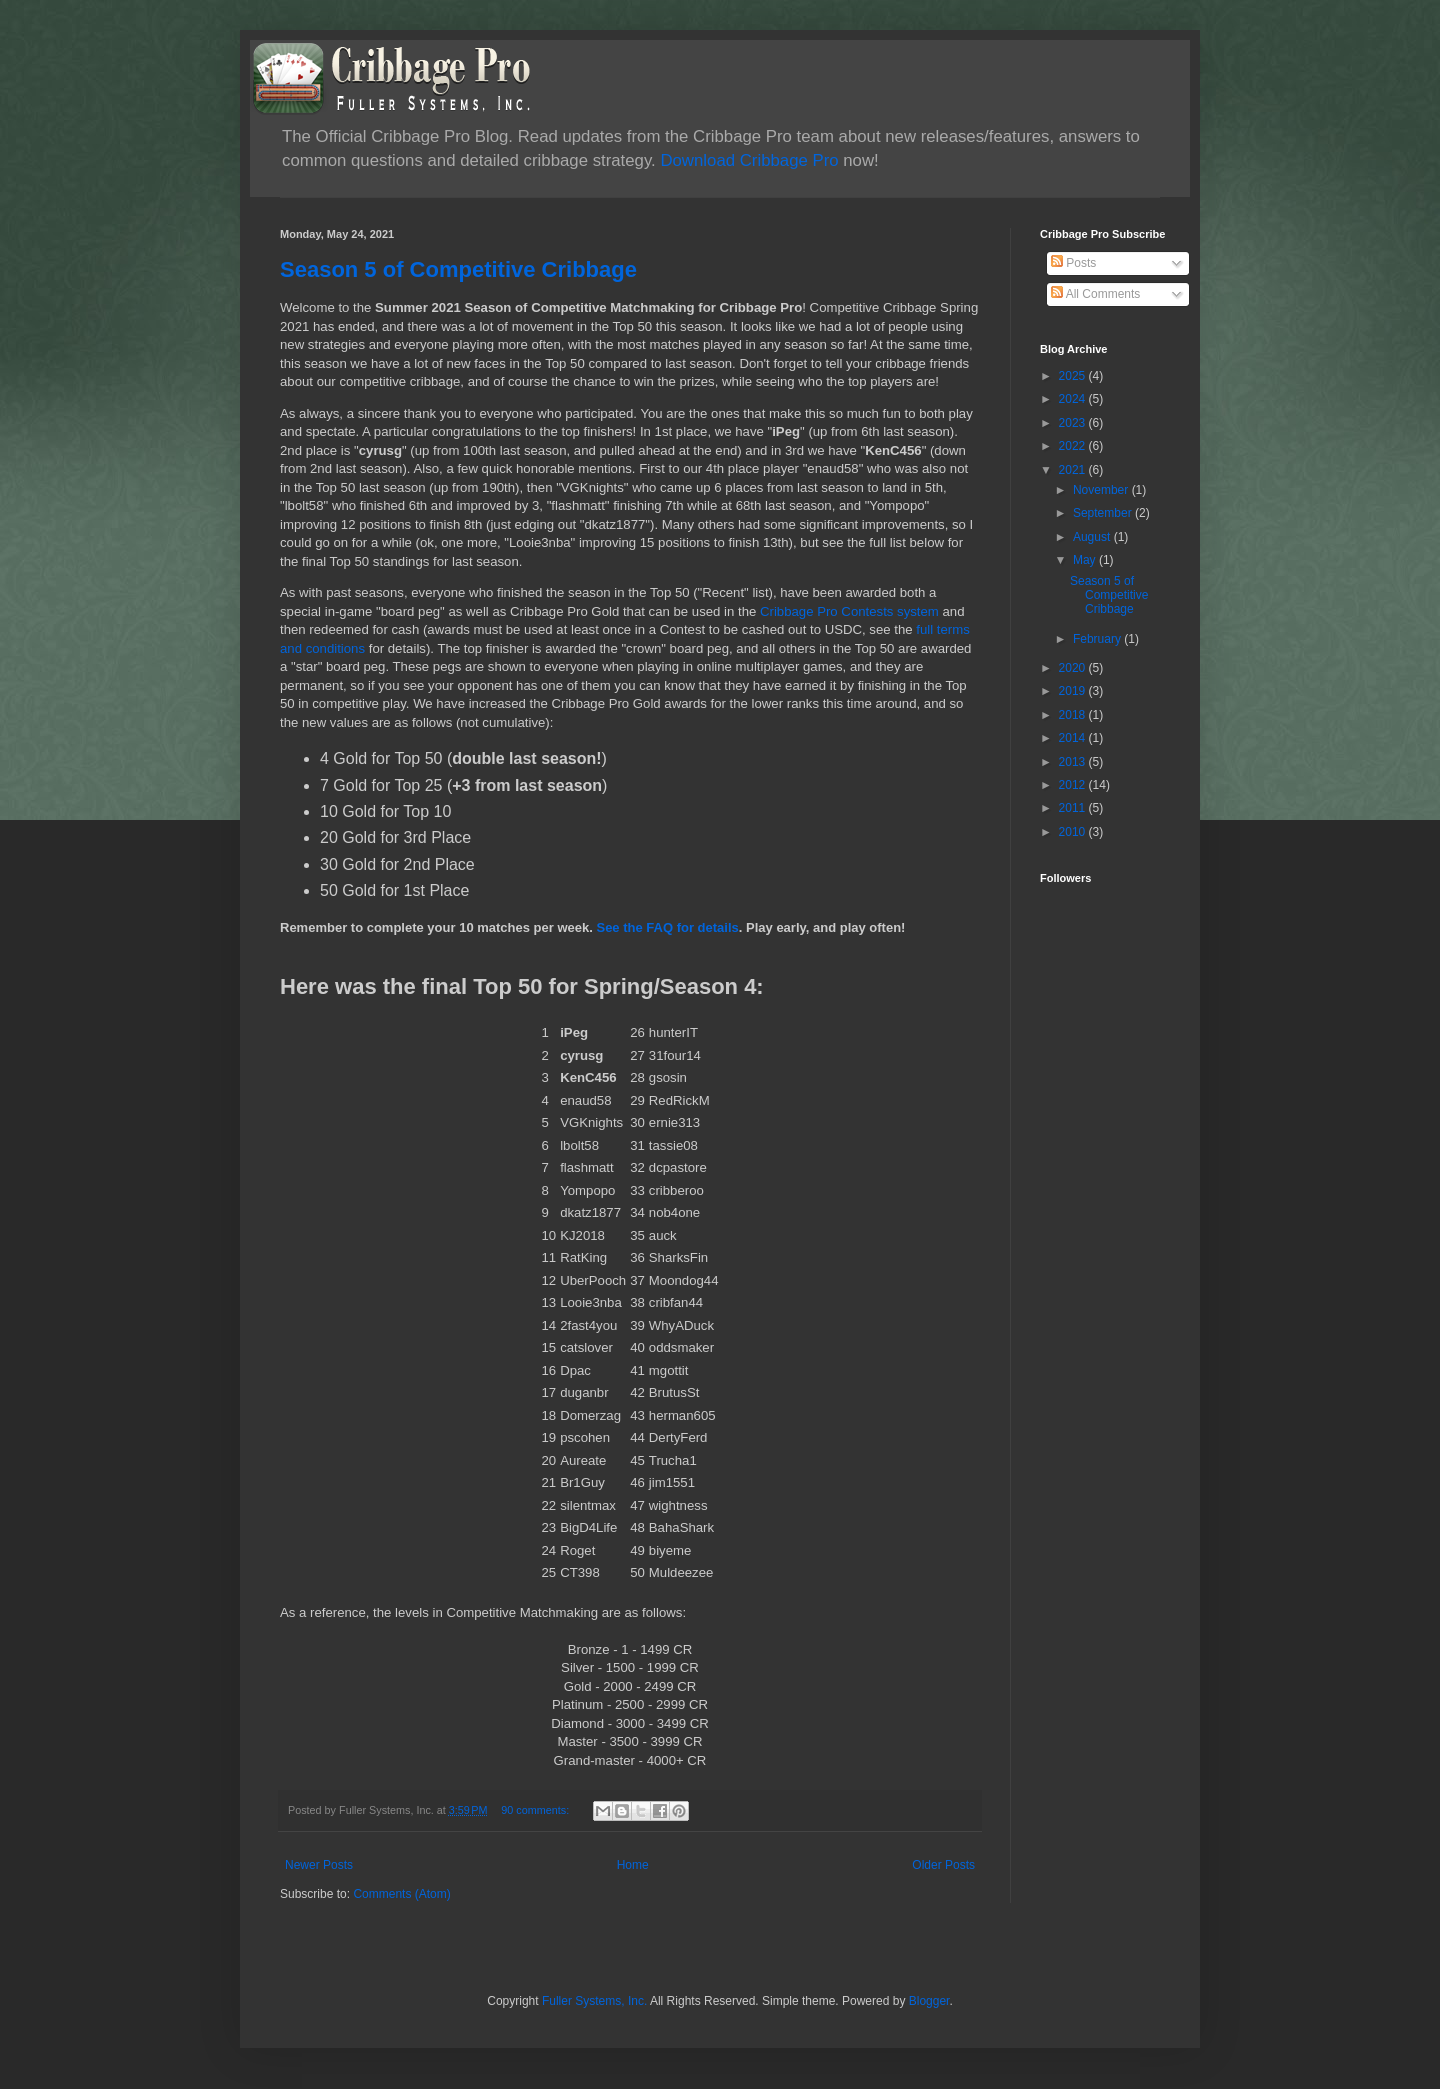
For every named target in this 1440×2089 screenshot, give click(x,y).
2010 (1074, 832)
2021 (1074, 470)
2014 (1074, 738)
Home (633, 1865)
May (1086, 560)
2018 (1074, 715)
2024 (1074, 399)
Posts (1073, 263)
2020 (1074, 668)
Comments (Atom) (401, 1894)
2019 (1074, 691)
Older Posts (943, 1865)
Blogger (929, 2001)
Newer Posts (319, 1865)
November (1102, 490)
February (1098, 639)
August (1093, 537)
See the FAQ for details (667, 927)
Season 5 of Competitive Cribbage (458, 269)
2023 (1074, 423)
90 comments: (536, 1810)
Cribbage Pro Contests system (849, 611)
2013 (1074, 762)
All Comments (1095, 294)
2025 (1074, 376)
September (1104, 513)
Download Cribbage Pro (749, 160)
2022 (1074, 446)
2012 (1074, 785)
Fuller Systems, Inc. (594, 2001)
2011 (1074, 808)
